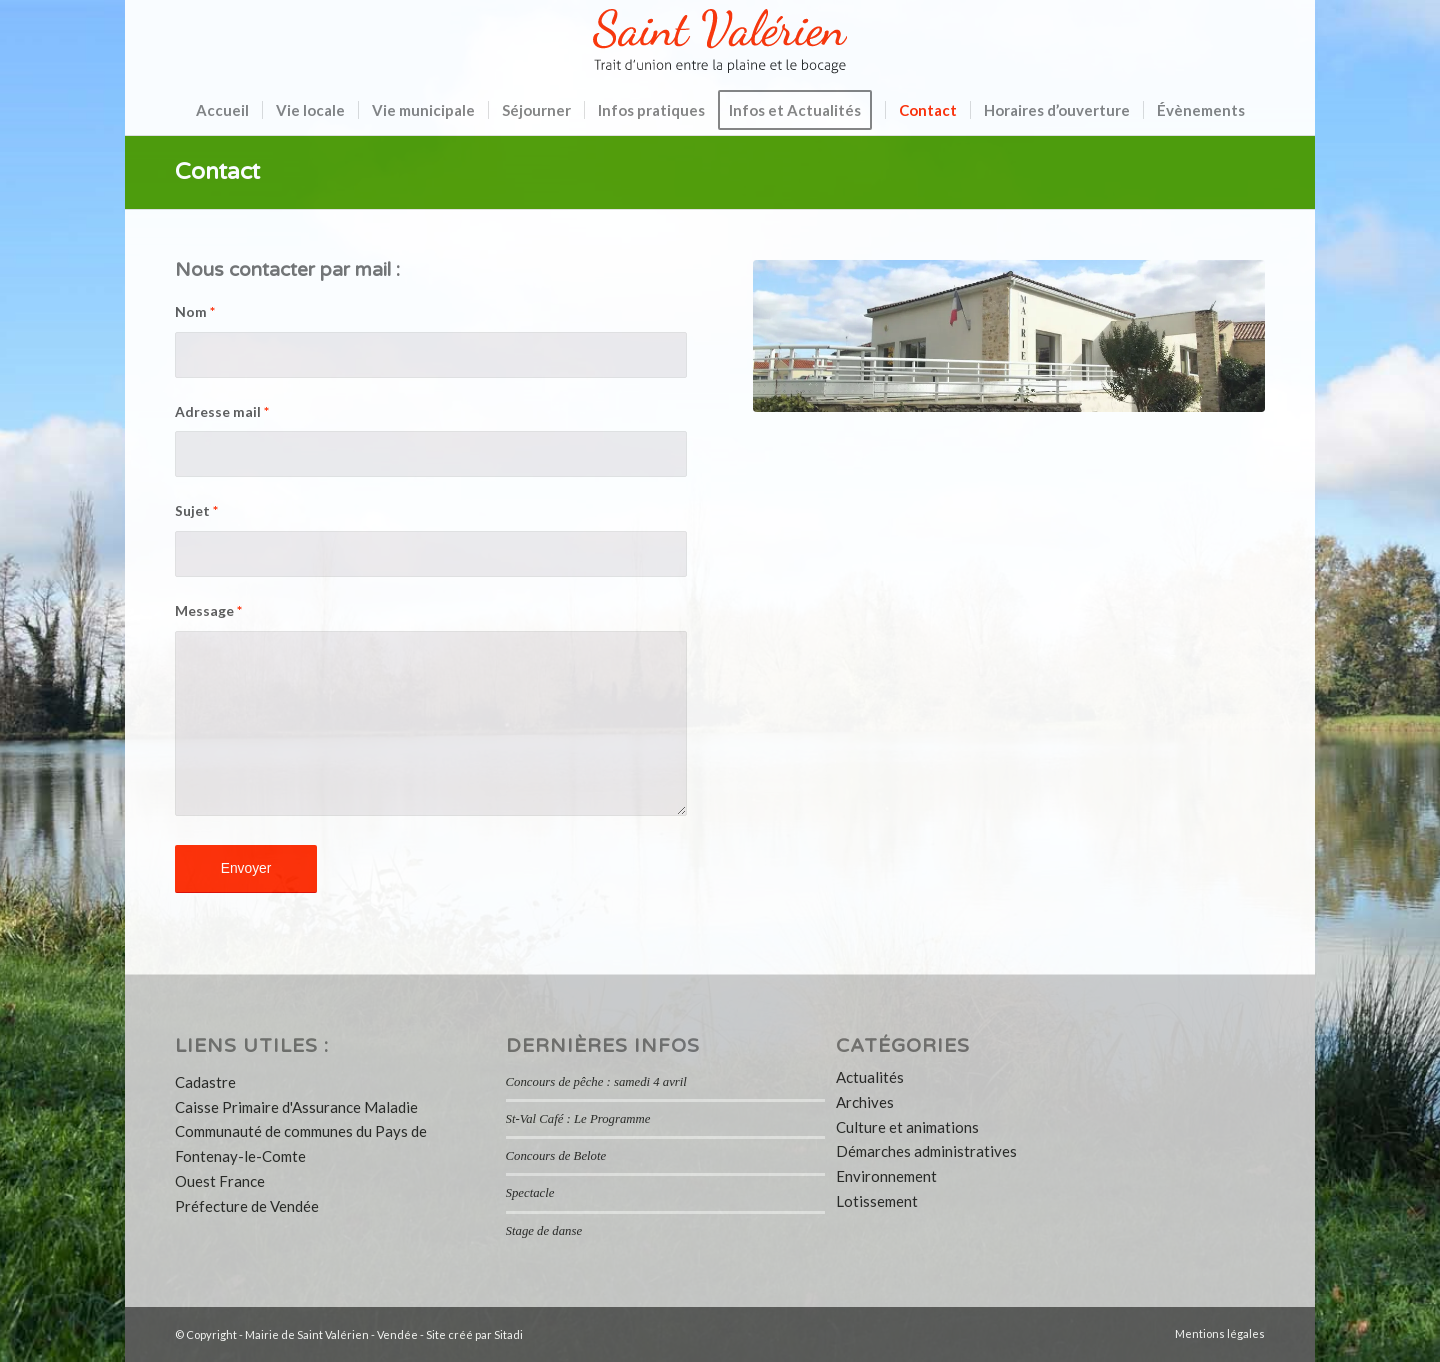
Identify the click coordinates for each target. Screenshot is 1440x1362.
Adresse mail (222, 411)
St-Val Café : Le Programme (578, 1119)
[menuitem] (222, 110)
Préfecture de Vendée (247, 1206)
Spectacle (530, 1193)
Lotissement (877, 1201)
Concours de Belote (556, 1156)
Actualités (870, 1077)
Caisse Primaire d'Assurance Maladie (296, 1107)
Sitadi (508, 1334)
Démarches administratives (926, 1151)
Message (208, 610)
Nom (195, 311)
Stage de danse (544, 1231)
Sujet (196, 510)
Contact (217, 172)
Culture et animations (907, 1127)
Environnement (886, 1176)
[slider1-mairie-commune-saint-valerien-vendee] (1009, 336)
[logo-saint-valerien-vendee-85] (720, 42)
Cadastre (205, 1082)
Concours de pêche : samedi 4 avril (596, 1082)
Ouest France (220, 1181)
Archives (865, 1102)
